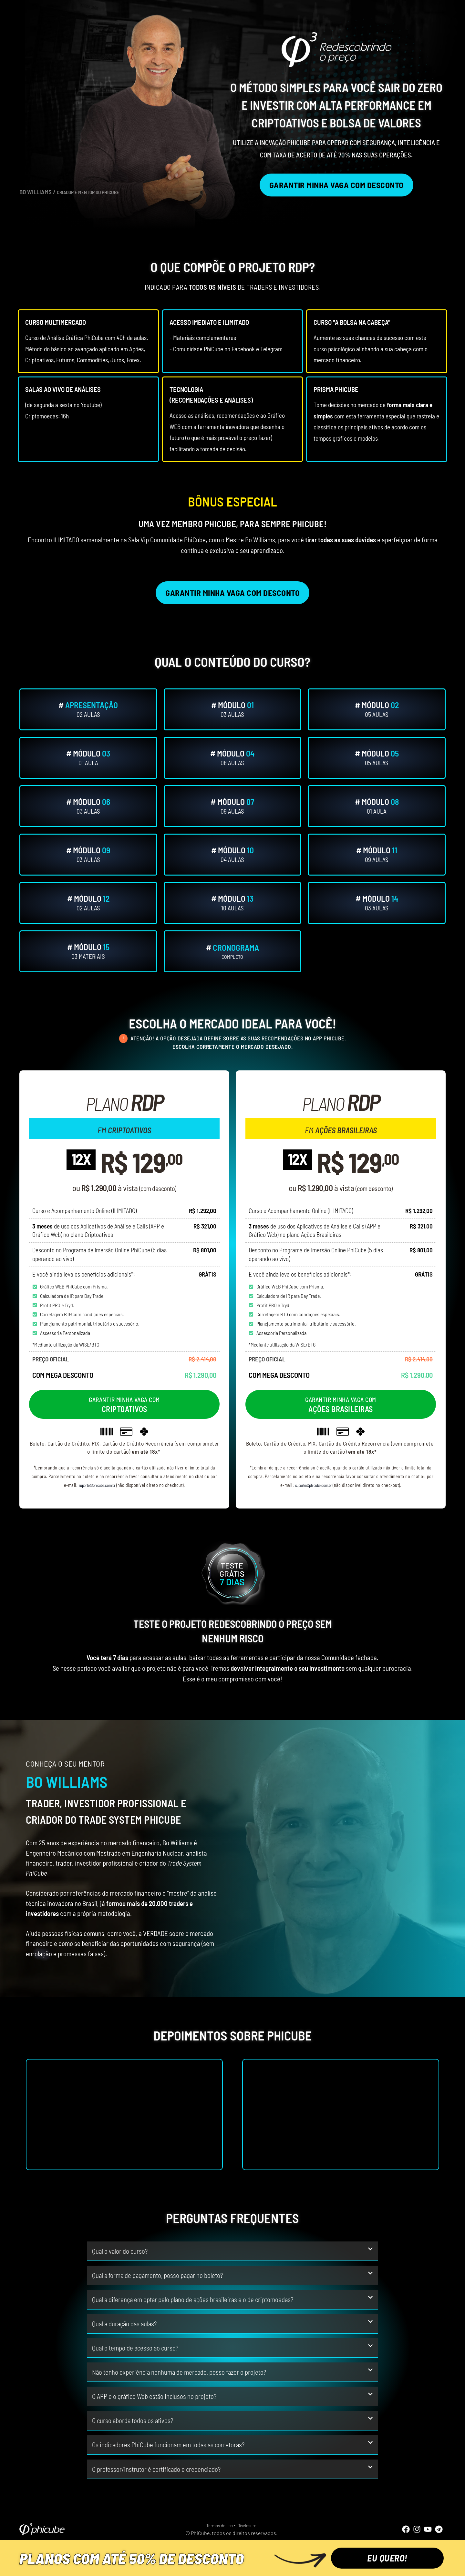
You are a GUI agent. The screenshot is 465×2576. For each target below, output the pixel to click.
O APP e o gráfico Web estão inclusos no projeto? (154, 2396)
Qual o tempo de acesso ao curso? (135, 2348)
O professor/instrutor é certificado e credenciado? (156, 2469)
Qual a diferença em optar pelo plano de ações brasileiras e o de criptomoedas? (192, 2299)
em (124, 1128)
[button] (232, 2251)
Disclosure (250, 2525)
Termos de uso (217, 2525)
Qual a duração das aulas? (124, 2324)
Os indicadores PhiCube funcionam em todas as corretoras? (168, 2445)
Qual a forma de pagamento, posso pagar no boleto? (157, 2275)
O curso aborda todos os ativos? (132, 2420)
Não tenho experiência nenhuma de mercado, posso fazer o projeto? (179, 2372)
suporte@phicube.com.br (97, 1485)
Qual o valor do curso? (120, 2251)
